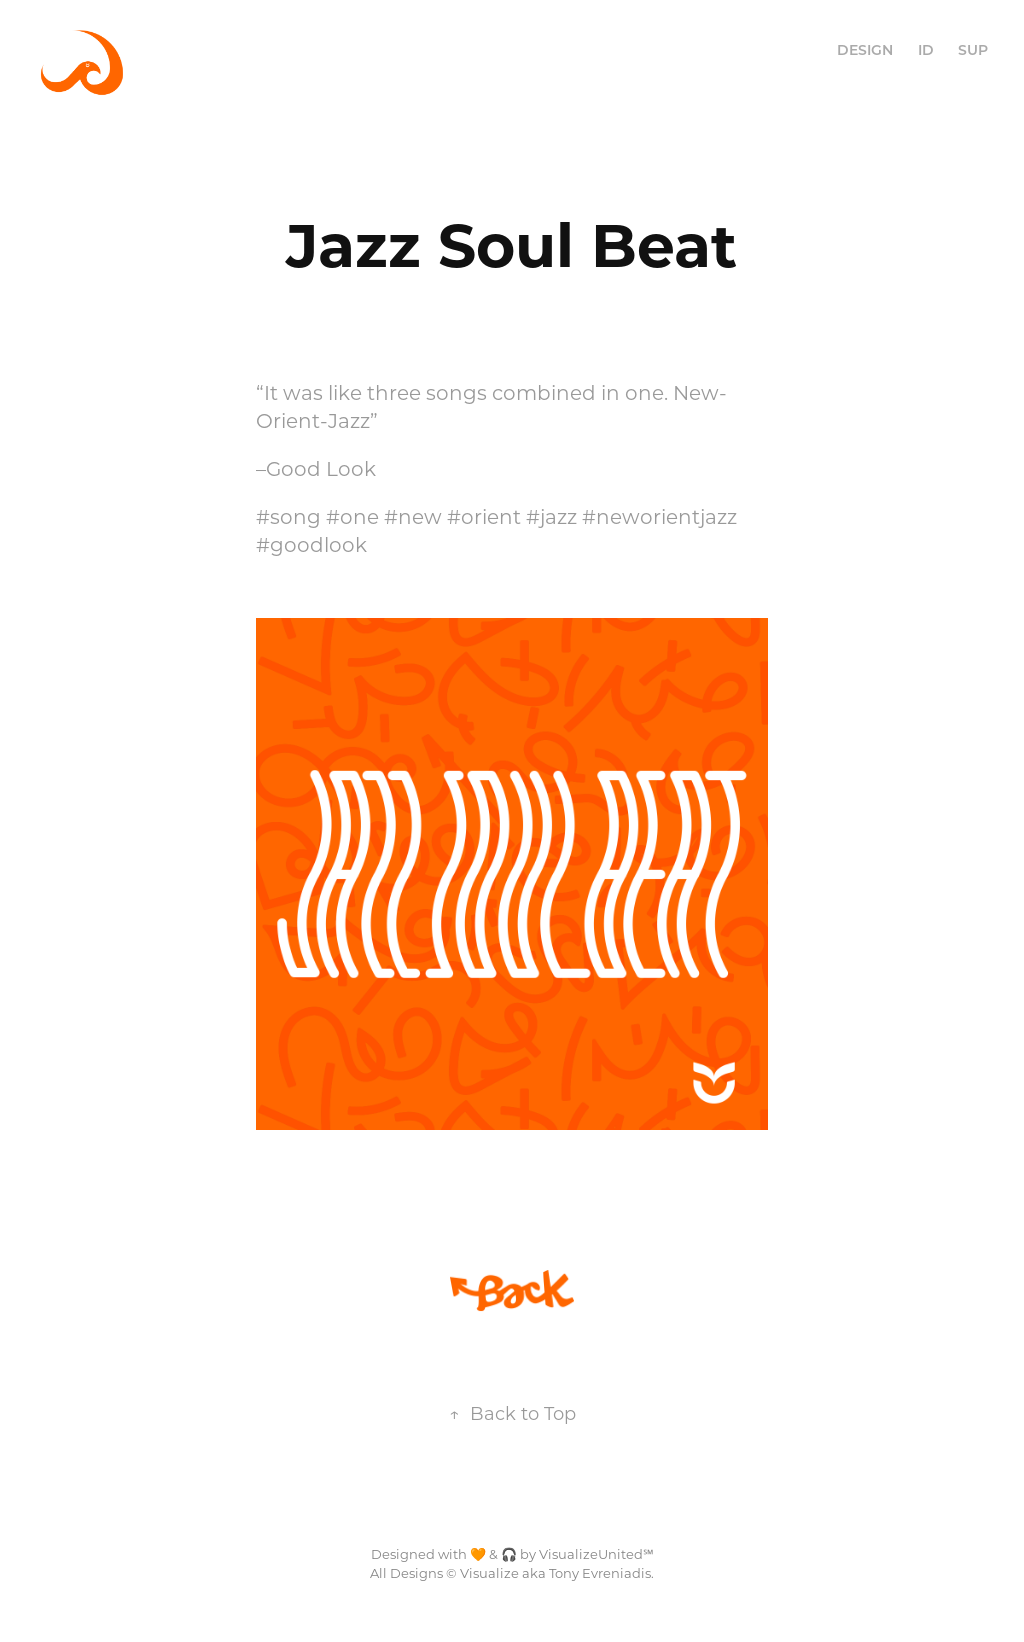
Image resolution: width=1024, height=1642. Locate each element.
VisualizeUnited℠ (596, 1553)
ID (926, 49)
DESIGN (865, 49)
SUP (973, 49)
